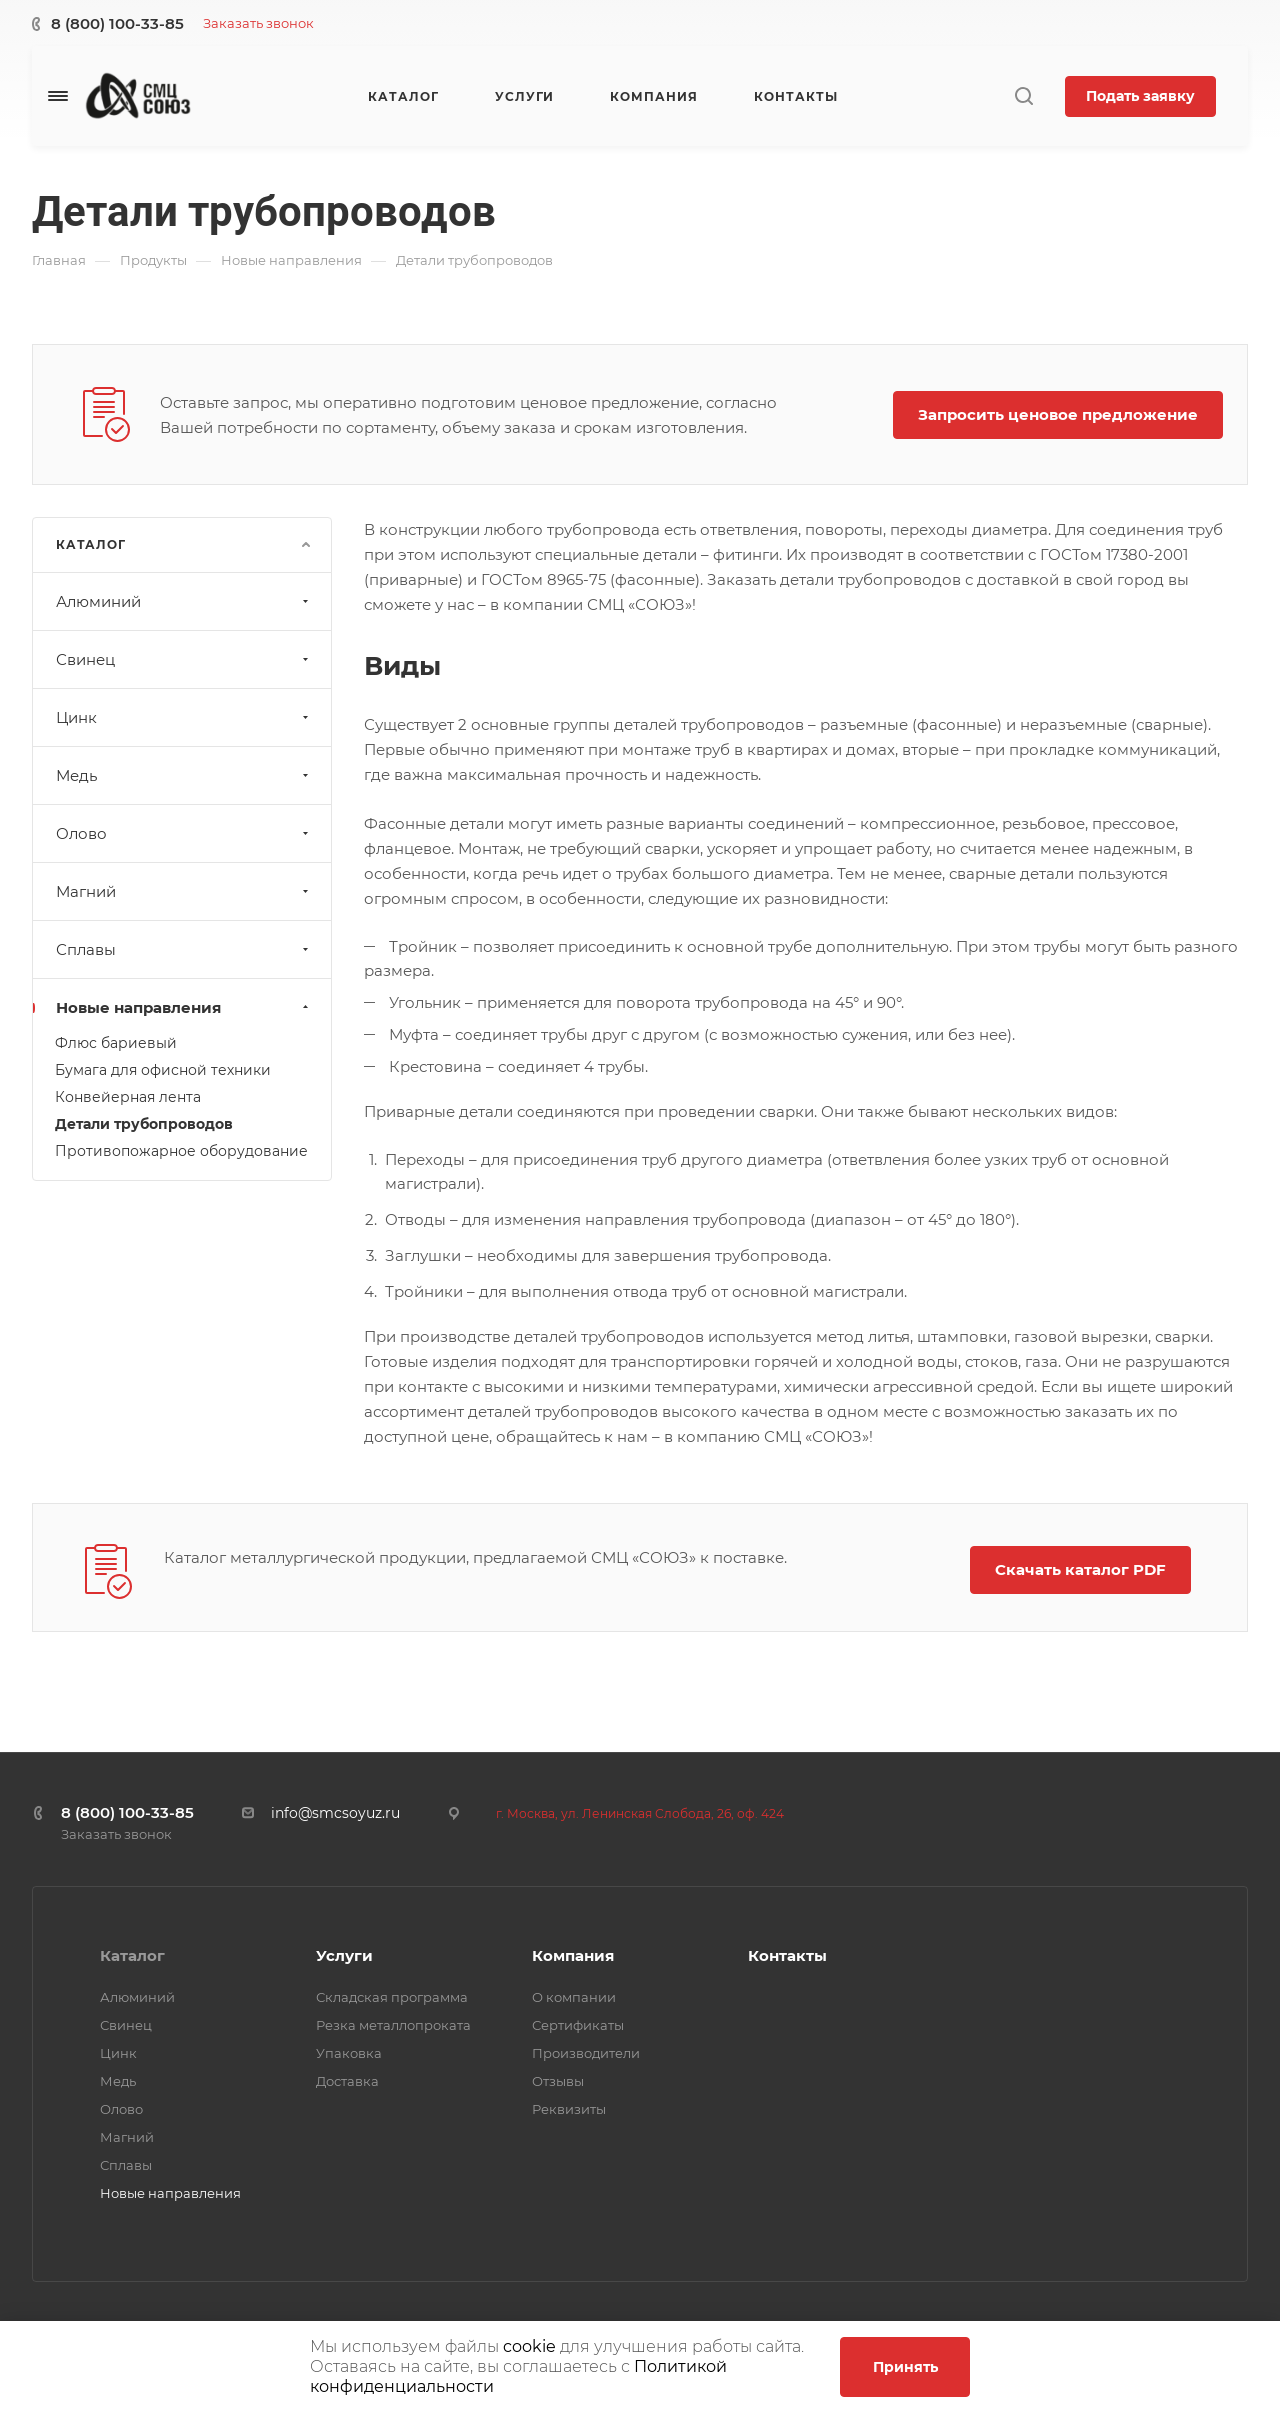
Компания (573, 1955)
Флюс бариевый (116, 1043)
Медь (184, 775)
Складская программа (392, 1997)
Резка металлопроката (393, 2025)
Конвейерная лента (128, 1097)
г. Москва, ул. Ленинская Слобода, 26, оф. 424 (640, 1813)
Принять (905, 2367)
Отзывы (558, 2081)
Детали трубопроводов (144, 1124)
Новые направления (184, 1007)
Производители (586, 2053)
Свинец (184, 659)
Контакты (787, 1955)
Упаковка (349, 2053)
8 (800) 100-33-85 (117, 23)
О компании (574, 1997)
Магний (184, 891)
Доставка (347, 2081)
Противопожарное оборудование (181, 1151)
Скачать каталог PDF (1080, 1569)
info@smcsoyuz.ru (335, 1813)
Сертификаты (578, 2025)
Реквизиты (569, 2109)
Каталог (132, 1955)
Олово (184, 833)
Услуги (344, 1955)
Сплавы (184, 949)
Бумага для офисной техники (163, 1070)
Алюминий (184, 601)
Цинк (184, 717)
